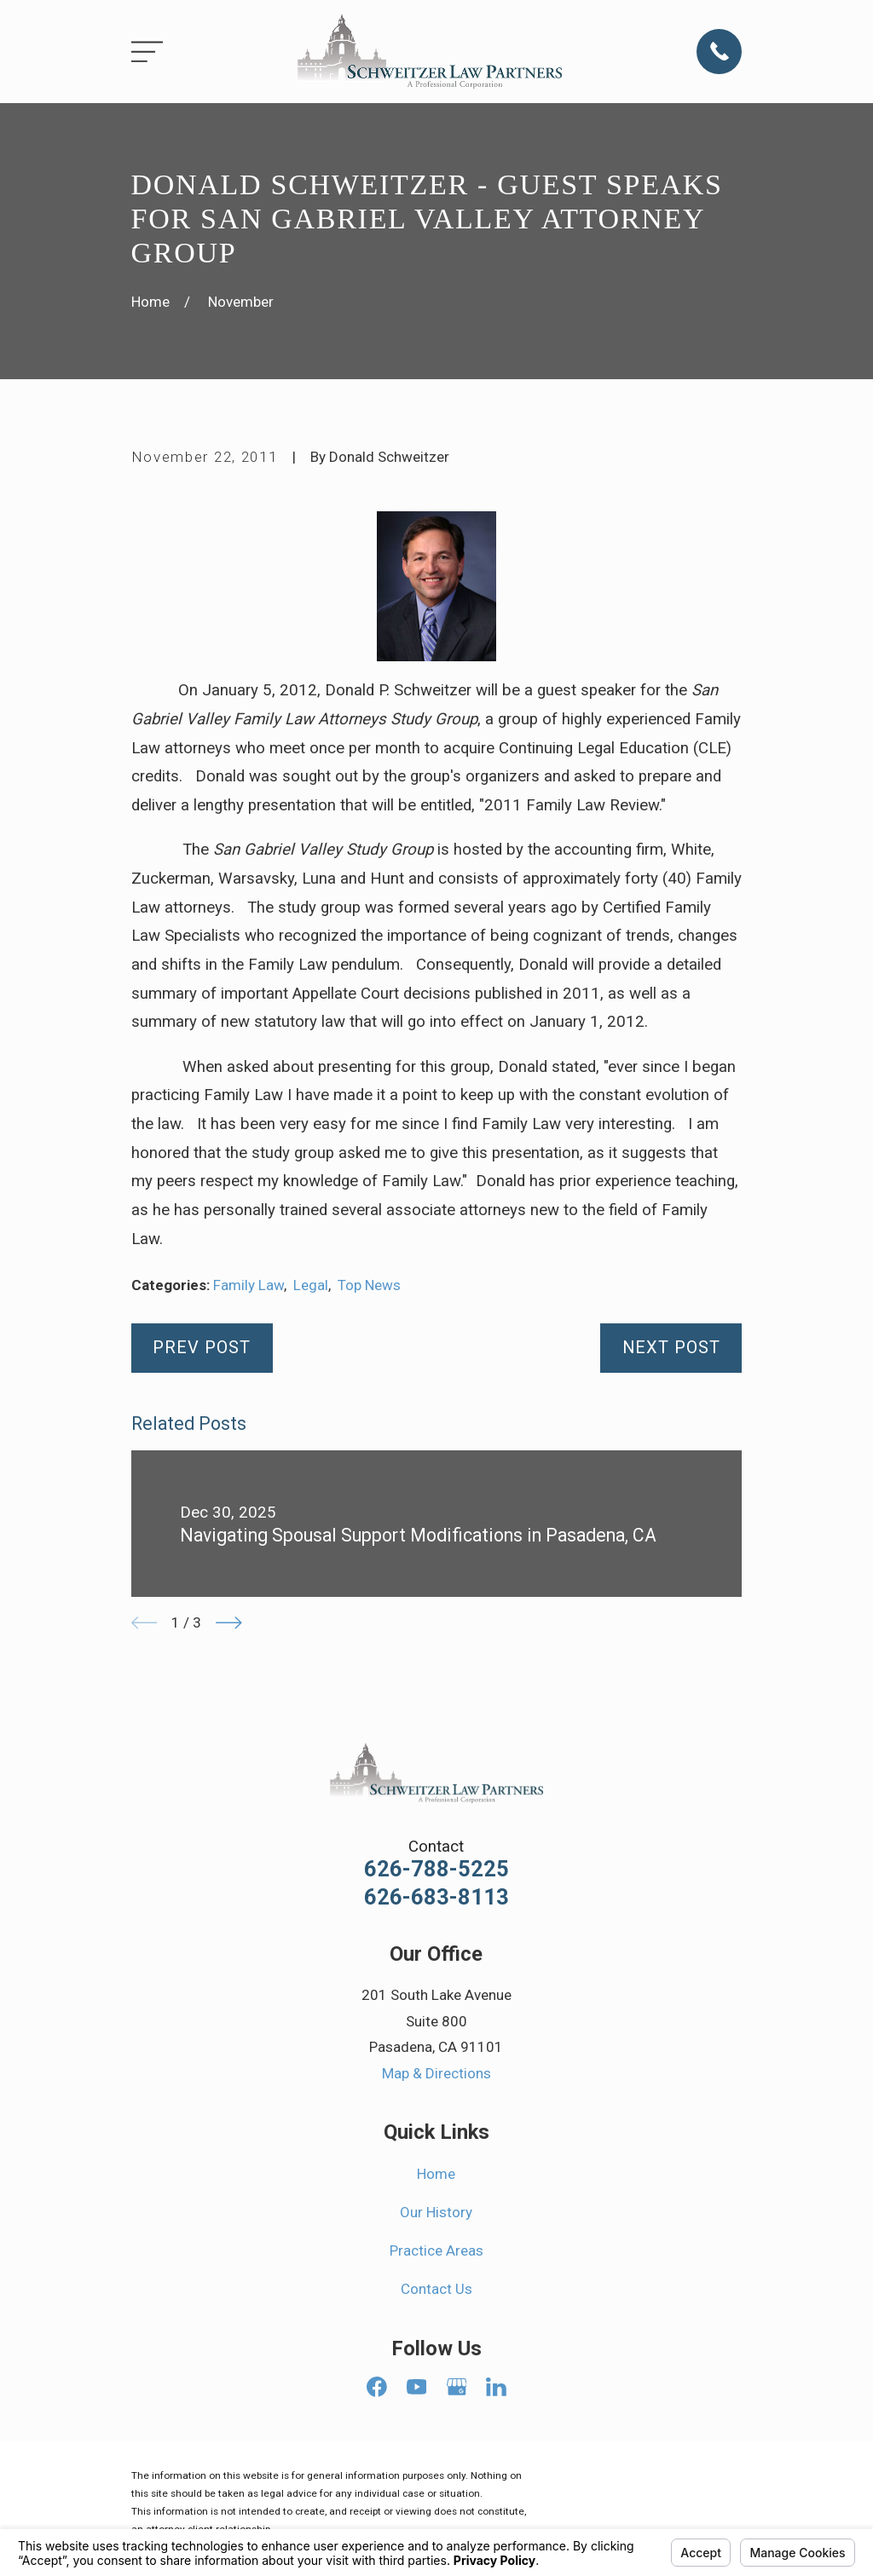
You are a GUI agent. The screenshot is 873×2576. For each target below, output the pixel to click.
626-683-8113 (436, 1898)
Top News (369, 1285)
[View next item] (229, 1623)
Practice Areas (436, 2250)
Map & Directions (436, 2073)
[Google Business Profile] (457, 2387)
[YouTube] (417, 2387)
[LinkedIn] (496, 2387)
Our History (436, 2212)
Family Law (248, 1285)
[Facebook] (377, 2387)
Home (436, 2173)
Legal (310, 1285)
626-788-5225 (436, 1870)
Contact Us (436, 2288)
